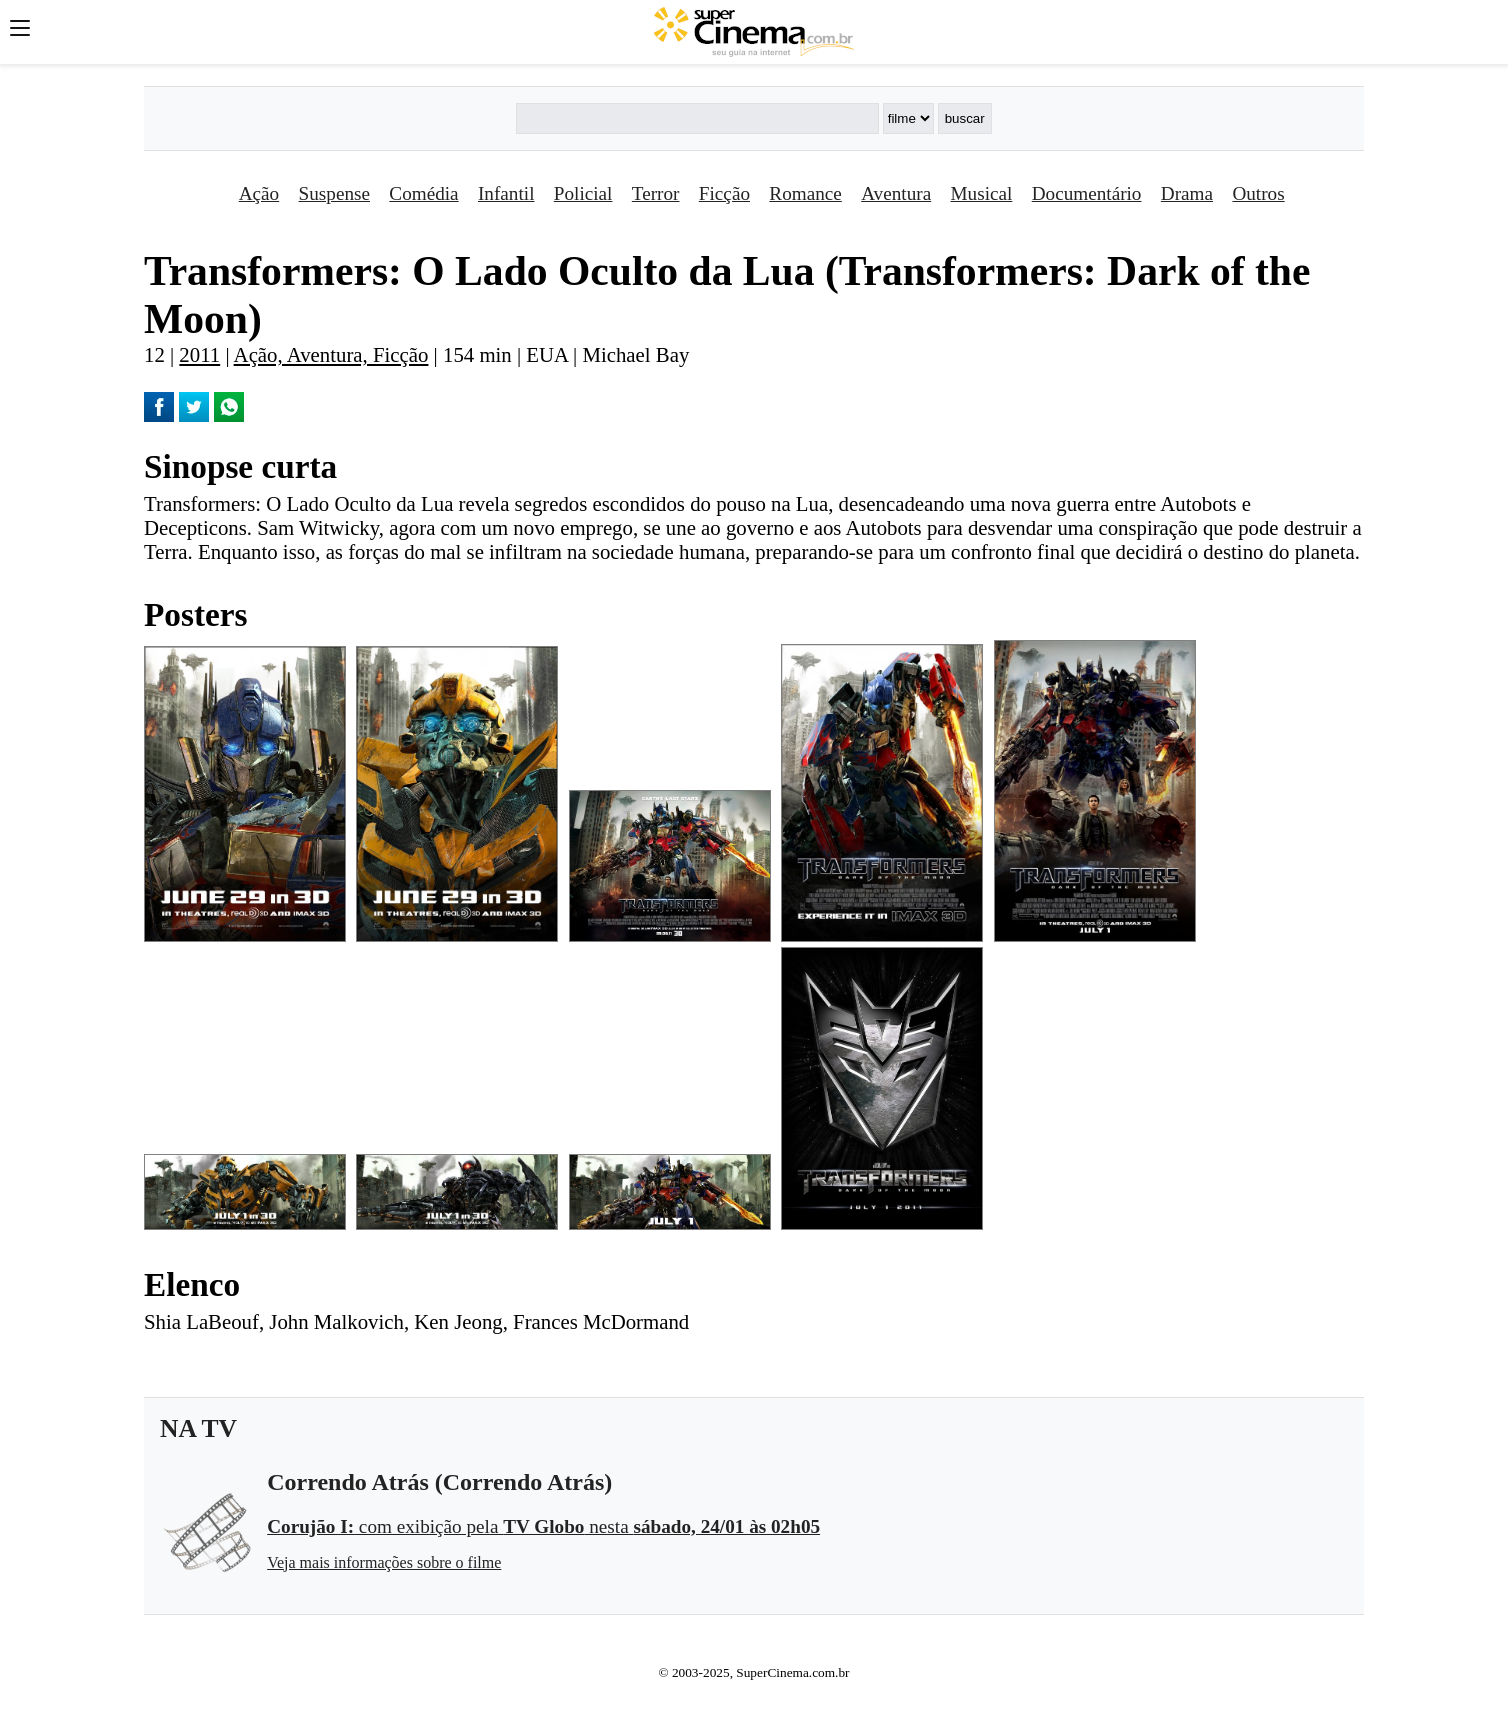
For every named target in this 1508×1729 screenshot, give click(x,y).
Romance (805, 193)
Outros (1258, 193)
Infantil (506, 193)
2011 (199, 354)
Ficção (724, 193)
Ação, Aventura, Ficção (331, 354)
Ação (259, 193)
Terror (656, 193)
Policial (583, 193)
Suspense (334, 193)
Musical (982, 193)
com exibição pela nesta (543, 1526)
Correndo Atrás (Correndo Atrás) (439, 1482)
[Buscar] (697, 118)
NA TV (198, 1428)
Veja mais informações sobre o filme (384, 1562)
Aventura (896, 193)
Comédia (423, 193)
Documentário (1087, 193)
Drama (1187, 193)
